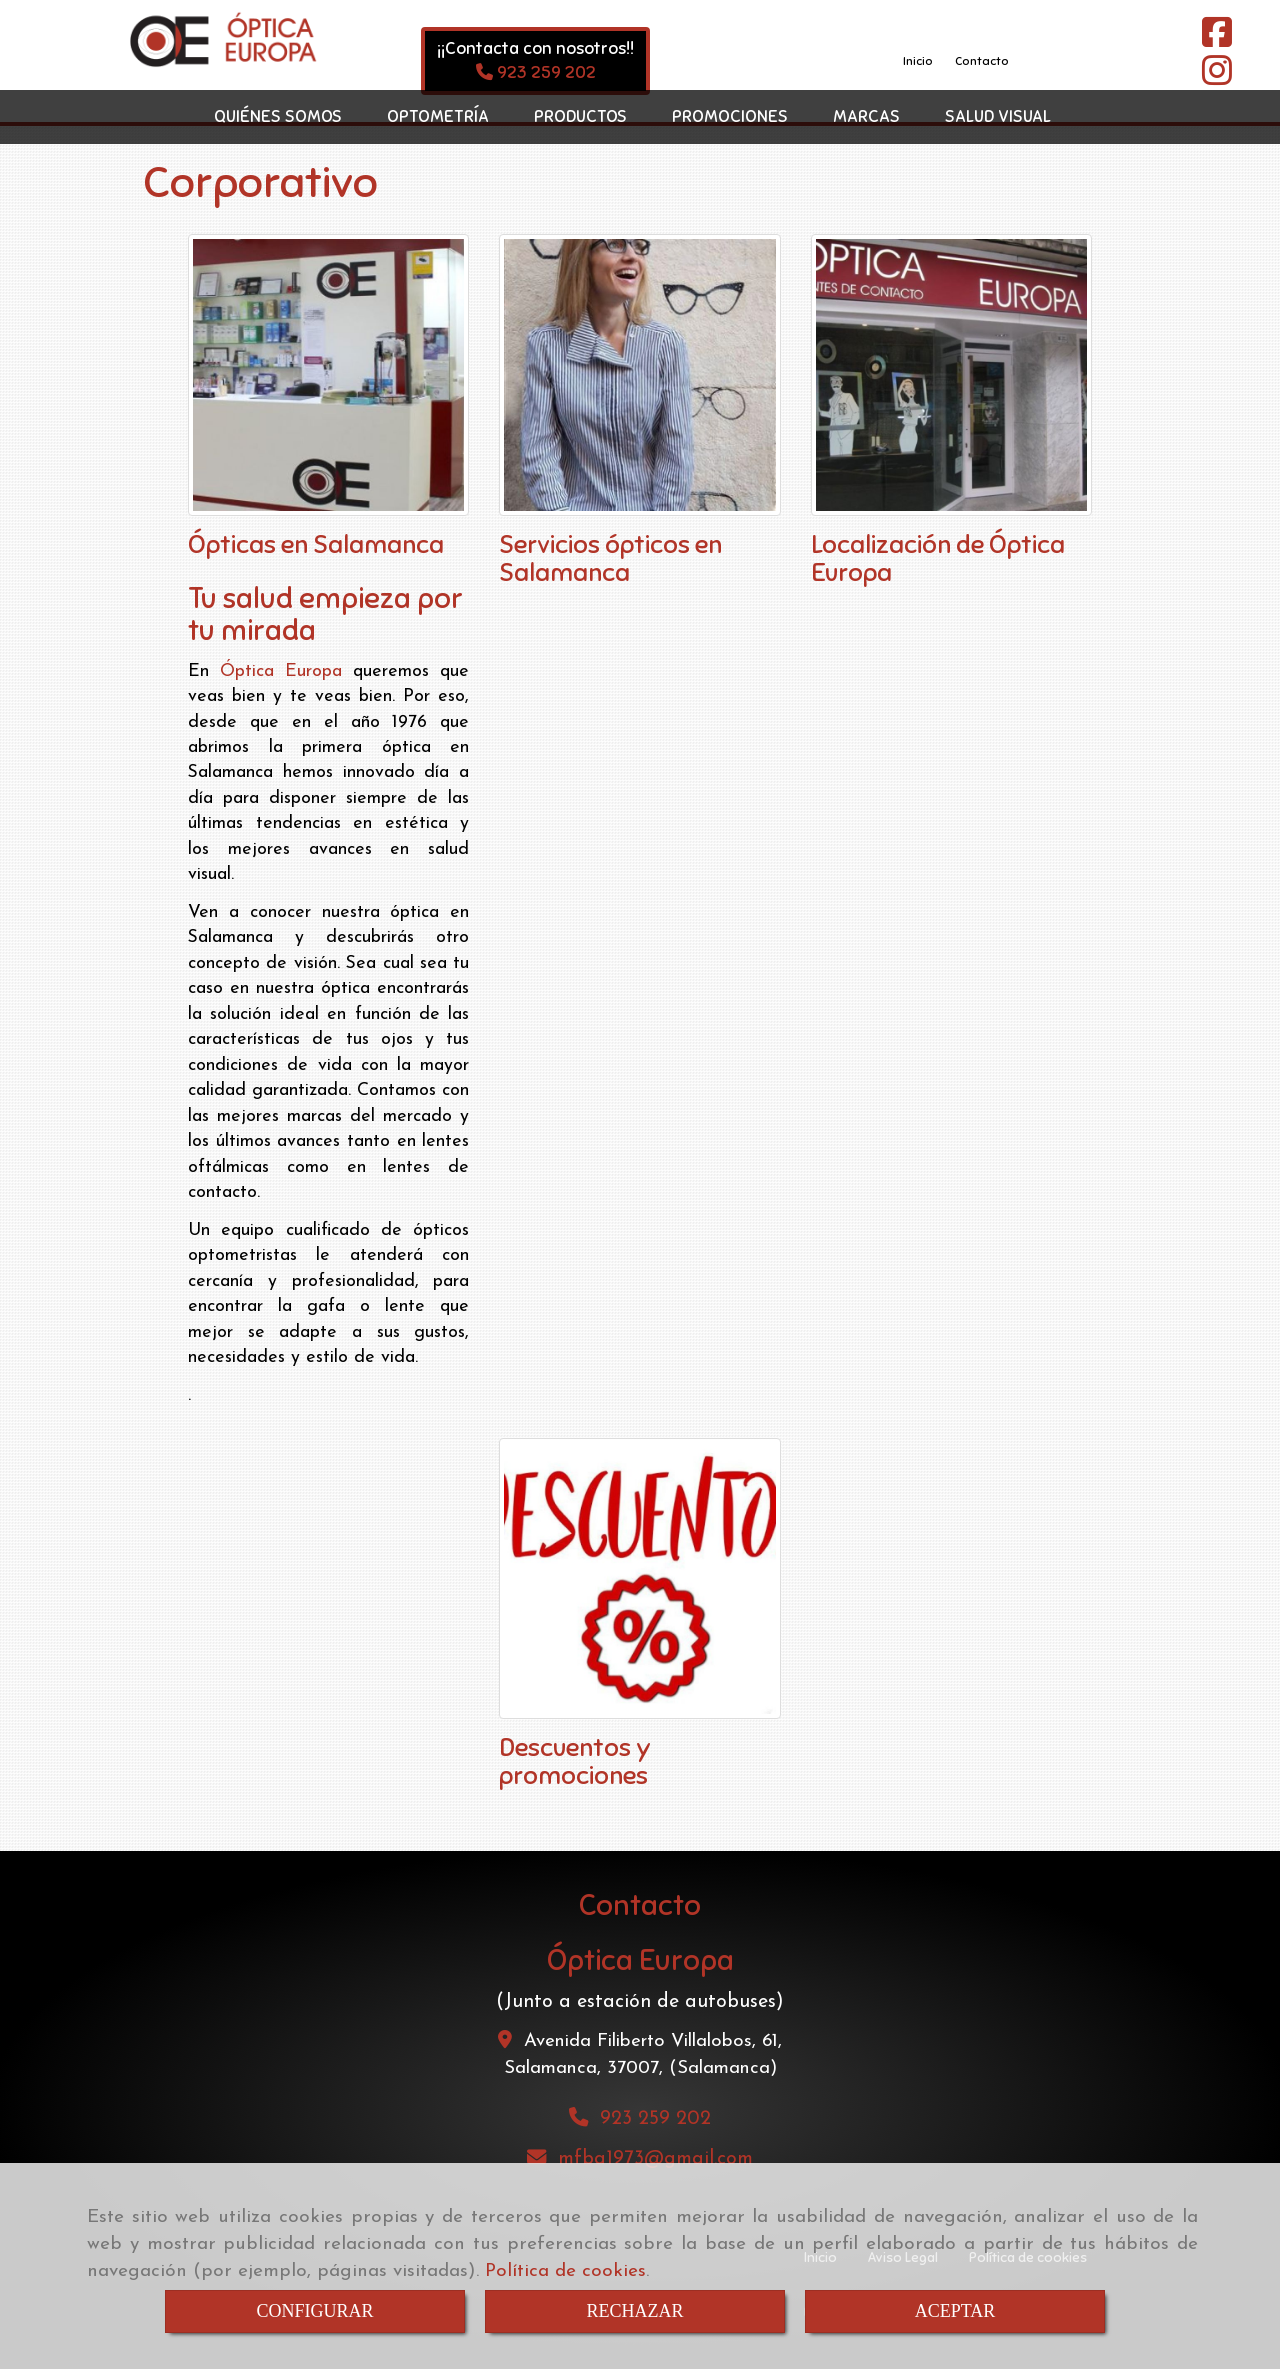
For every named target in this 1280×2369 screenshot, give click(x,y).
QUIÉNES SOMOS (278, 116)
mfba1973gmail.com (655, 2159)
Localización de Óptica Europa (938, 558)
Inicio (918, 61)
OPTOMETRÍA (438, 116)
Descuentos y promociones (575, 1761)
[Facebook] (1217, 40)
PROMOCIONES (730, 116)
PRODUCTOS (580, 116)
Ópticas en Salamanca (316, 544)
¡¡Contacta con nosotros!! (535, 48)
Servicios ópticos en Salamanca (610, 558)
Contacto (982, 61)
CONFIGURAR (314, 2311)
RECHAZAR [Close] (634, 2311)
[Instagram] (1217, 78)
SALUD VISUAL (998, 116)
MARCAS (866, 116)
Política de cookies (565, 2271)
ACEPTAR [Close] (955, 2311)
